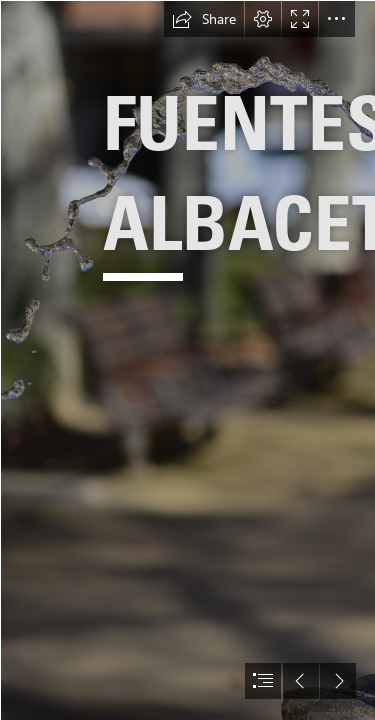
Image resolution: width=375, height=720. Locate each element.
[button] (204, 19)
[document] (187, 360)
